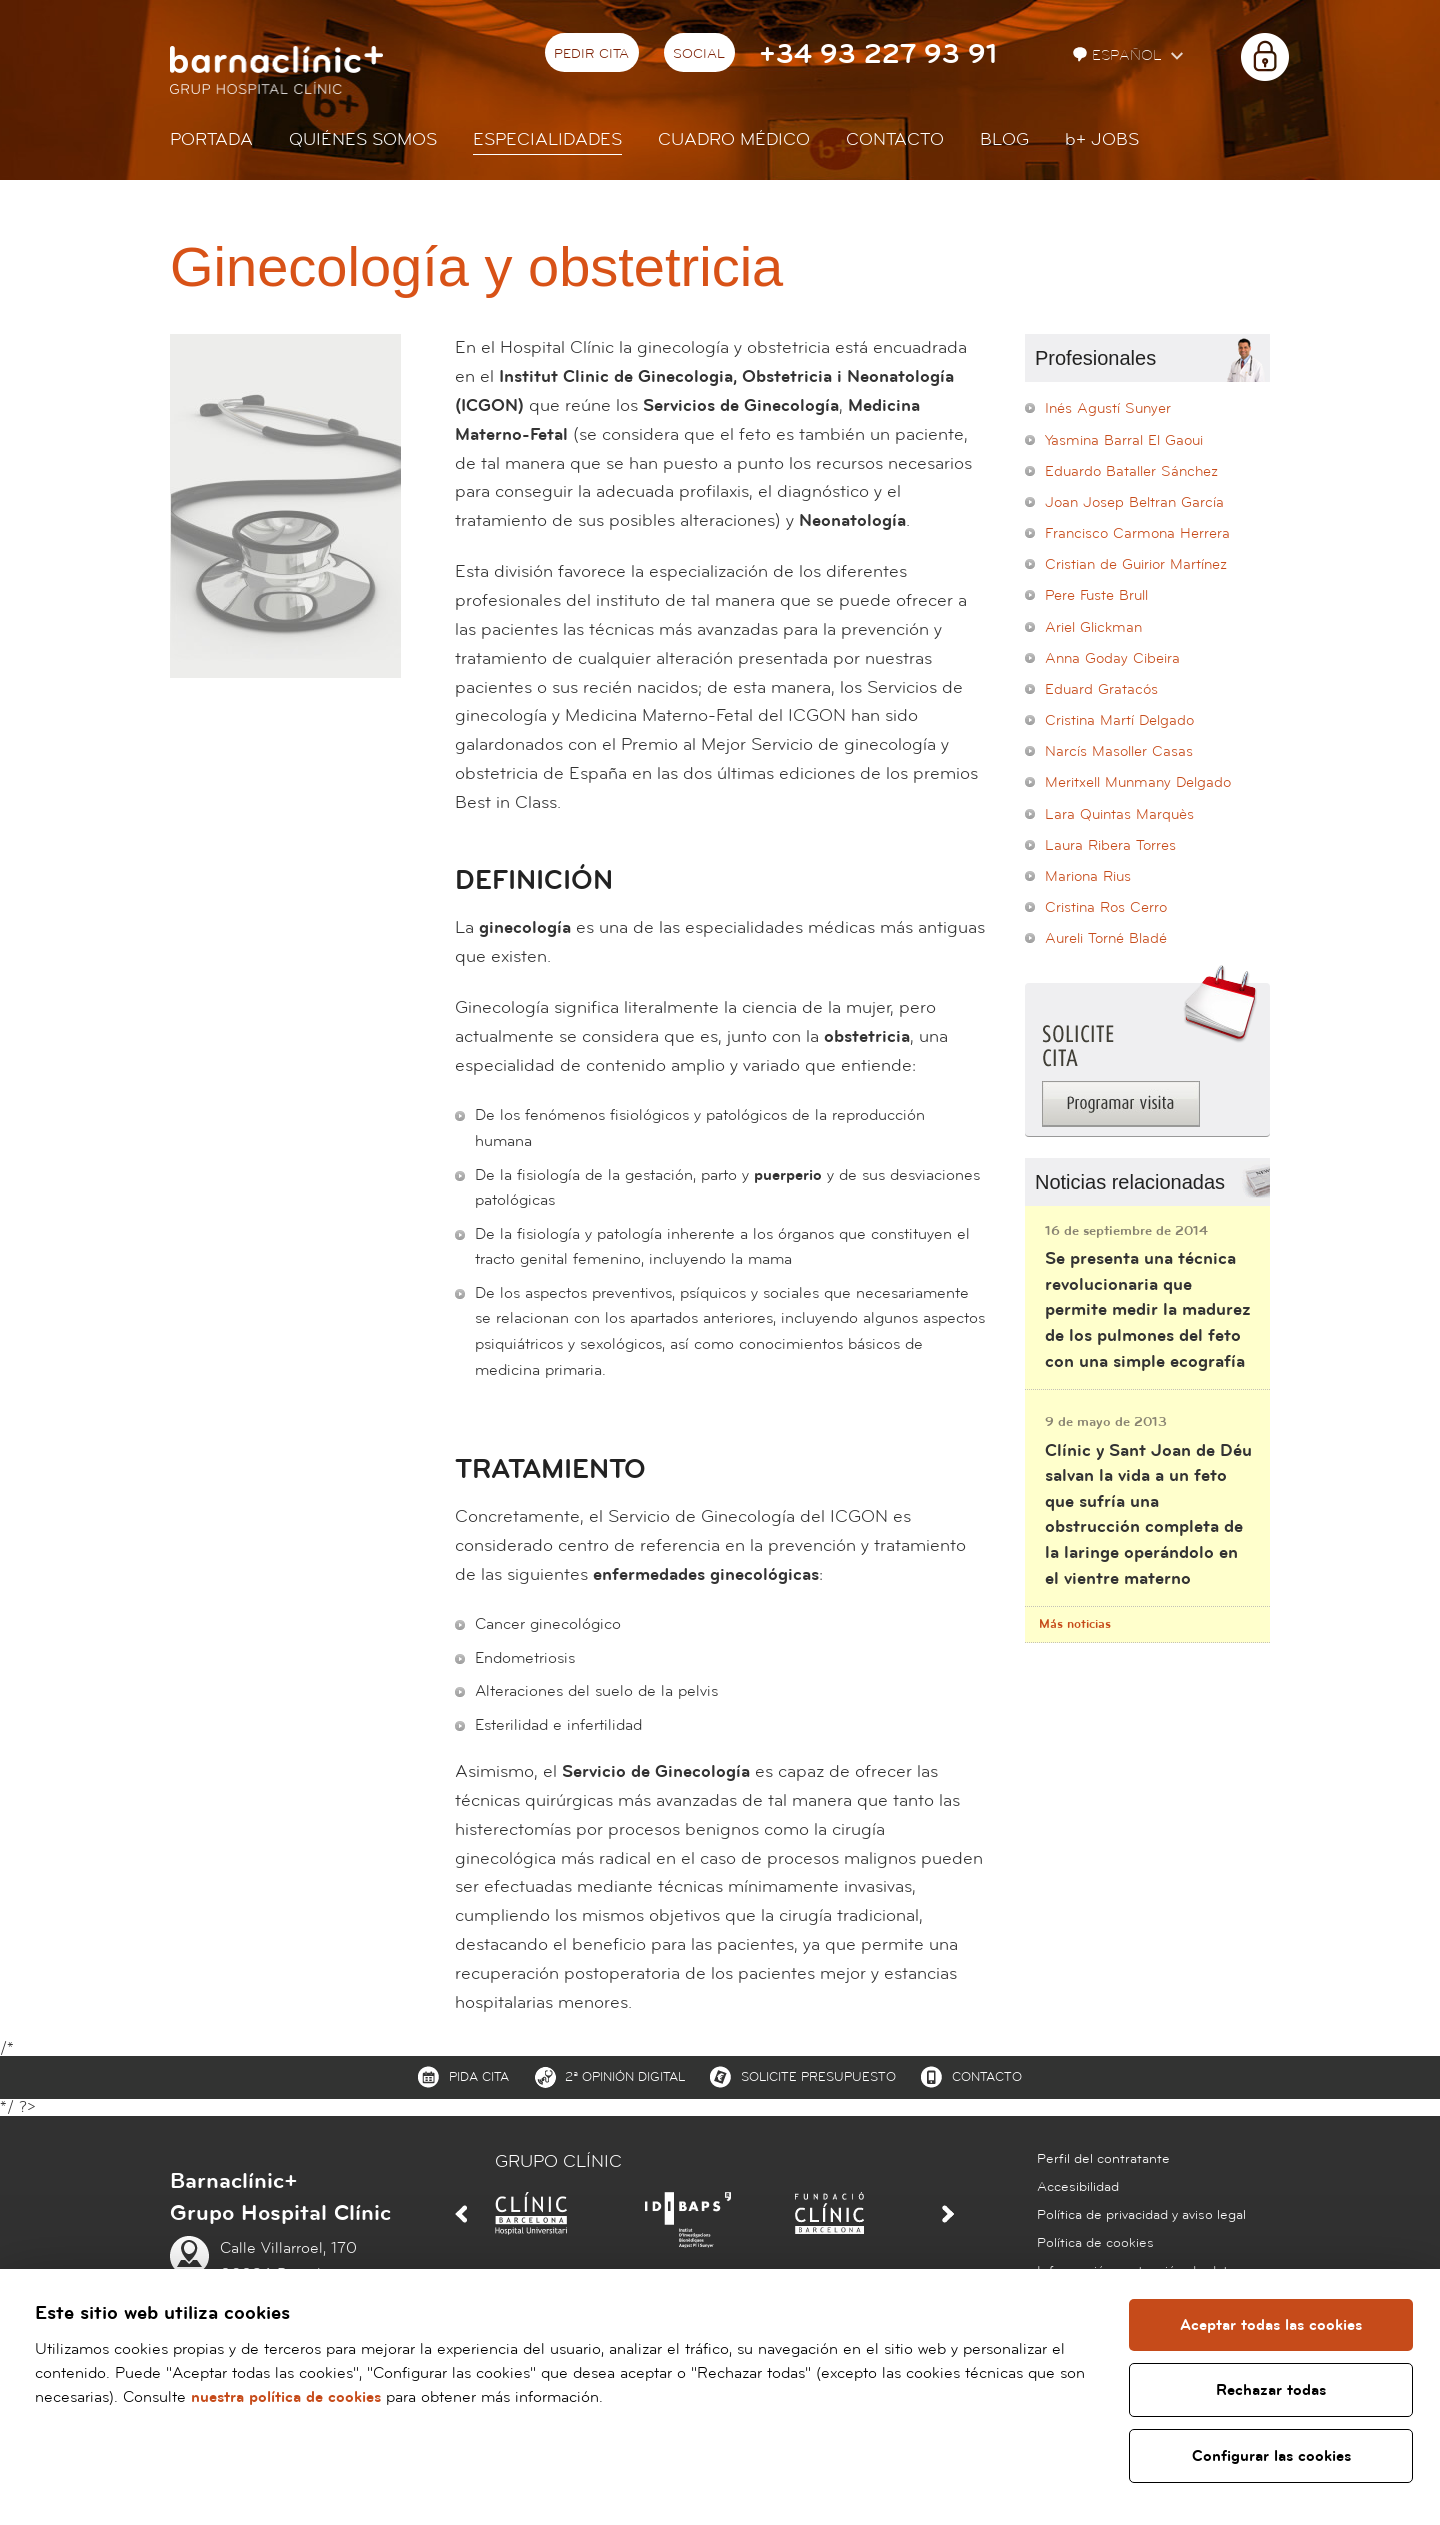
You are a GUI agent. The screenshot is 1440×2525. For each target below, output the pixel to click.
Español (1119, 55)
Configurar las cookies (1271, 2456)
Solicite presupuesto (818, 2077)
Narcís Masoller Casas (1119, 751)
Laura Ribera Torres (1110, 845)
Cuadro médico (734, 139)
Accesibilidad (1078, 2187)
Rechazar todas (1271, 2390)
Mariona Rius (1088, 876)
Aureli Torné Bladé (1106, 938)
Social (699, 54)
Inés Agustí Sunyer (1108, 408)
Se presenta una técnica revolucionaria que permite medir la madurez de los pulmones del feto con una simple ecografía (1148, 1309)
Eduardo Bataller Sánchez (1131, 471)
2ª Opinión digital (625, 2077)
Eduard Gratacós (1101, 689)
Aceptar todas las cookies (1271, 2325)
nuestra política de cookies (286, 2397)
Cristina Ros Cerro (1106, 907)
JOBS (1102, 139)
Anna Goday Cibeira (1112, 658)
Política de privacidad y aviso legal (1141, 2215)
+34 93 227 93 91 (878, 54)
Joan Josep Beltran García (1134, 502)
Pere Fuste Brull (1096, 595)
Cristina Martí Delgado (1119, 720)
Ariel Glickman (1093, 627)
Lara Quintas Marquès (1119, 814)
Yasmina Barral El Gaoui (1124, 440)
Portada (211, 139)
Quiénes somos (363, 139)
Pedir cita (591, 54)
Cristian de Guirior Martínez (1136, 564)
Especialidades (547, 139)
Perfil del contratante (1103, 2159)
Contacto (895, 139)
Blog (1004, 139)
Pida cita (479, 2077)
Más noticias (1075, 1624)
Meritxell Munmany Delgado (1138, 782)
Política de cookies (1095, 2243)
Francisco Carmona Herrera (1137, 533)
